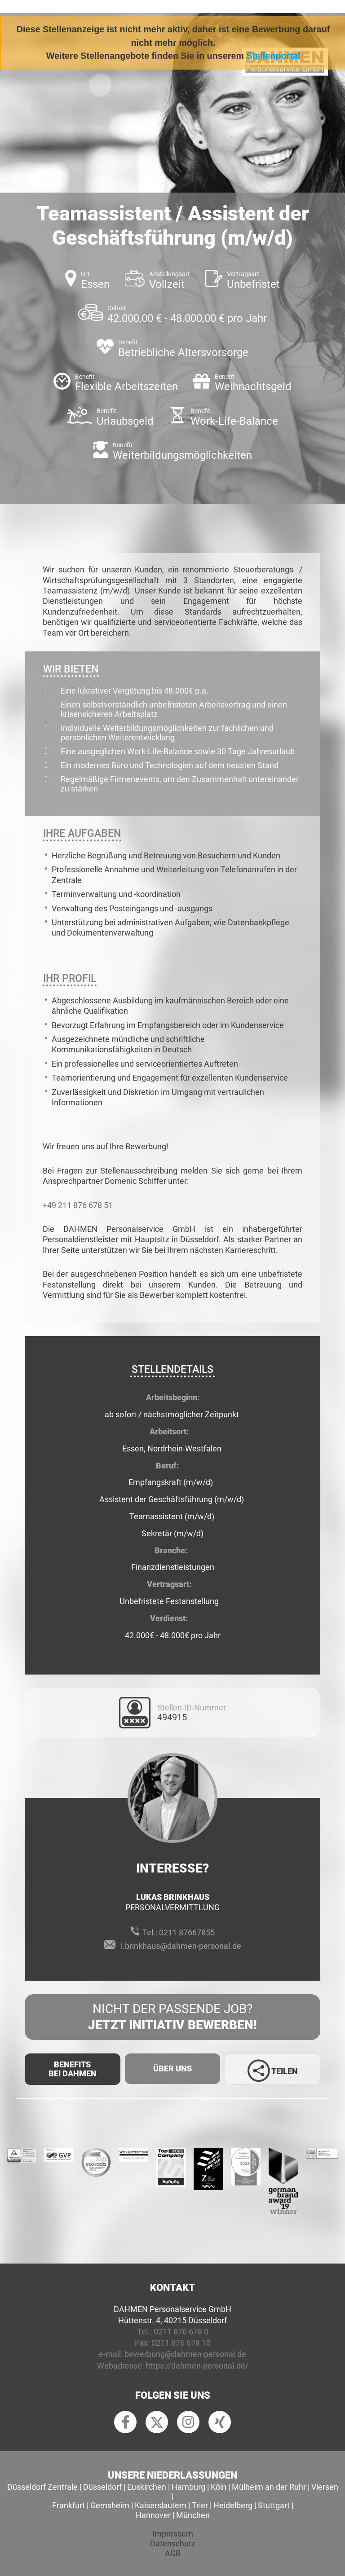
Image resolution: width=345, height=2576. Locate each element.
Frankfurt (68, 2505)
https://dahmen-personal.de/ (197, 2365)
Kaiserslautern (160, 2505)
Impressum (172, 2533)
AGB (173, 2553)
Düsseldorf (102, 2487)
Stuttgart (274, 2505)
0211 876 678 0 (181, 2331)
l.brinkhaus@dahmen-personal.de (181, 1946)
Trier (200, 2505)
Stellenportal (274, 56)
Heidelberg (232, 2505)
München (193, 2515)
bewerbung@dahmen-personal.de (185, 2354)
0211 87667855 (187, 1932)
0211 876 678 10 (181, 2342)
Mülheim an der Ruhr (269, 2487)
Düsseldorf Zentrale (42, 2487)
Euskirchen (146, 2487)
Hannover (153, 2515)
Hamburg (188, 2487)
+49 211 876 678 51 (78, 1205)
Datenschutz (172, 2543)
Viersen (324, 2487)
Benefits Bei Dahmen (73, 2069)
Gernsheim (109, 2505)
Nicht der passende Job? (172, 2017)
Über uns (172, 2068)
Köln (218, 2487)
